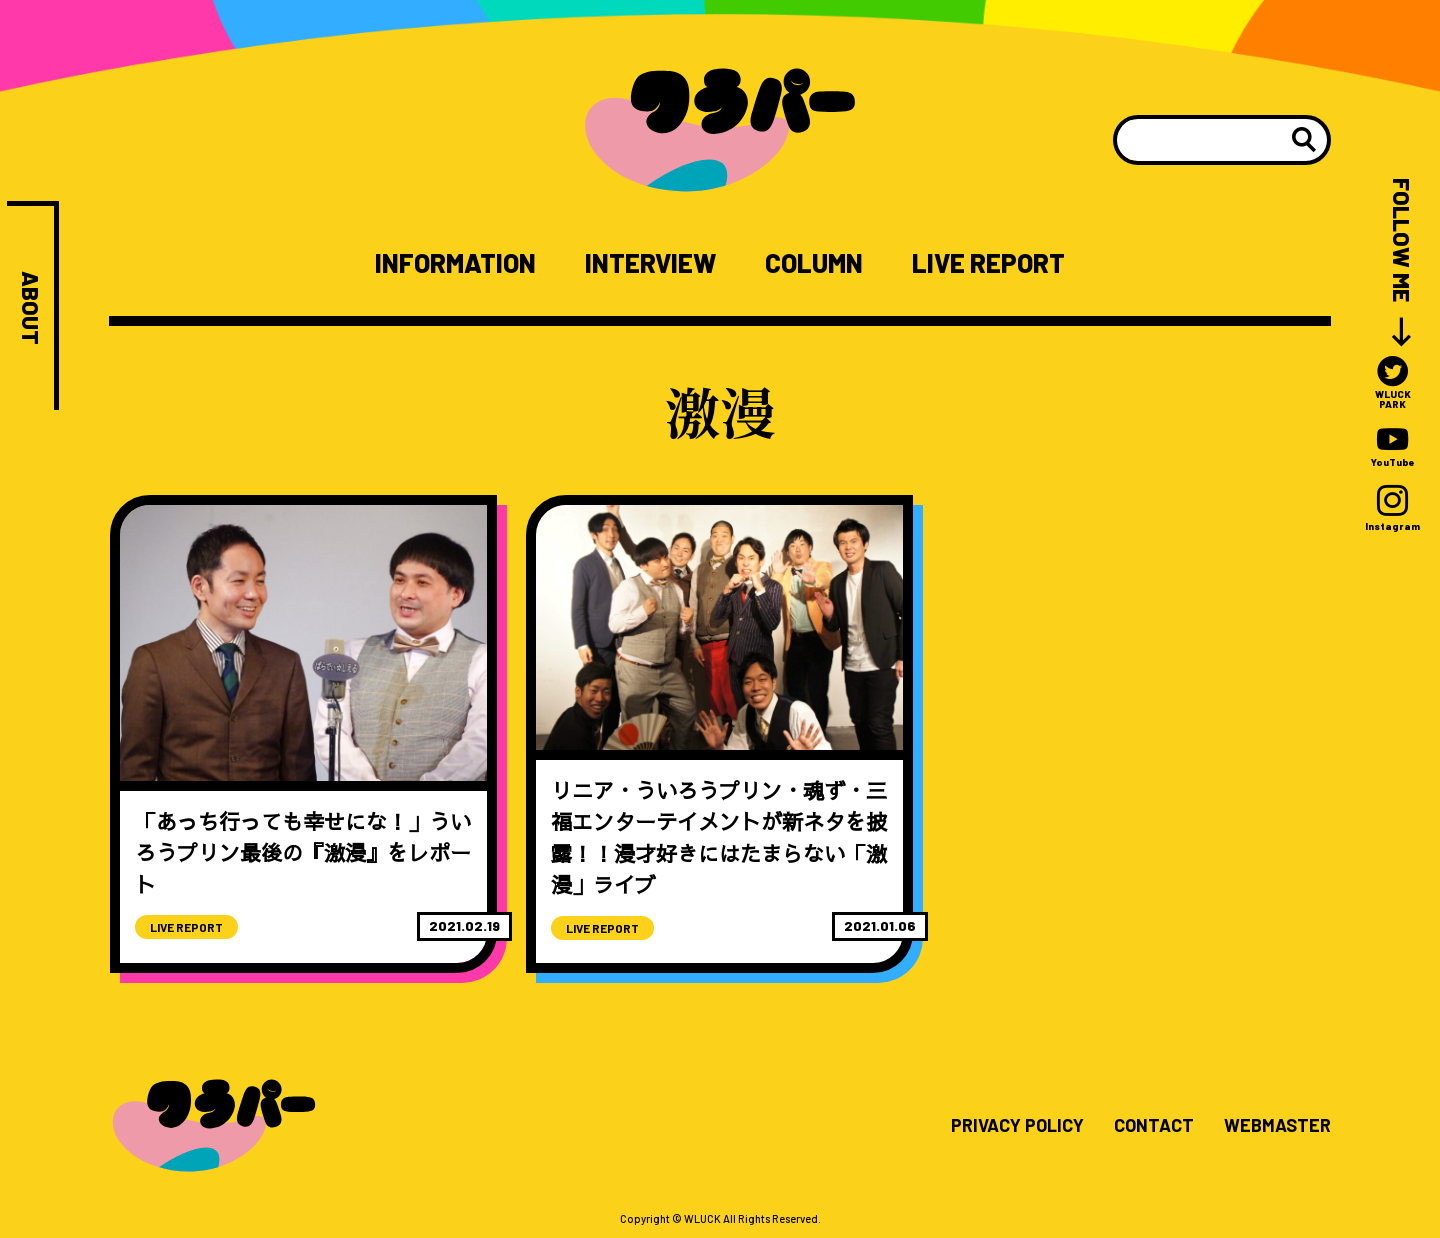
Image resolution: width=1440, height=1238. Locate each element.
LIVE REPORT (988, 263)
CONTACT (1154, 1126)
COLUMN (814, 263)
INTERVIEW (650, 263)
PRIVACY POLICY (1017, 1126)
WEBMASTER (1277, 1126)
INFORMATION (455, 263)
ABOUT (30, 308)
